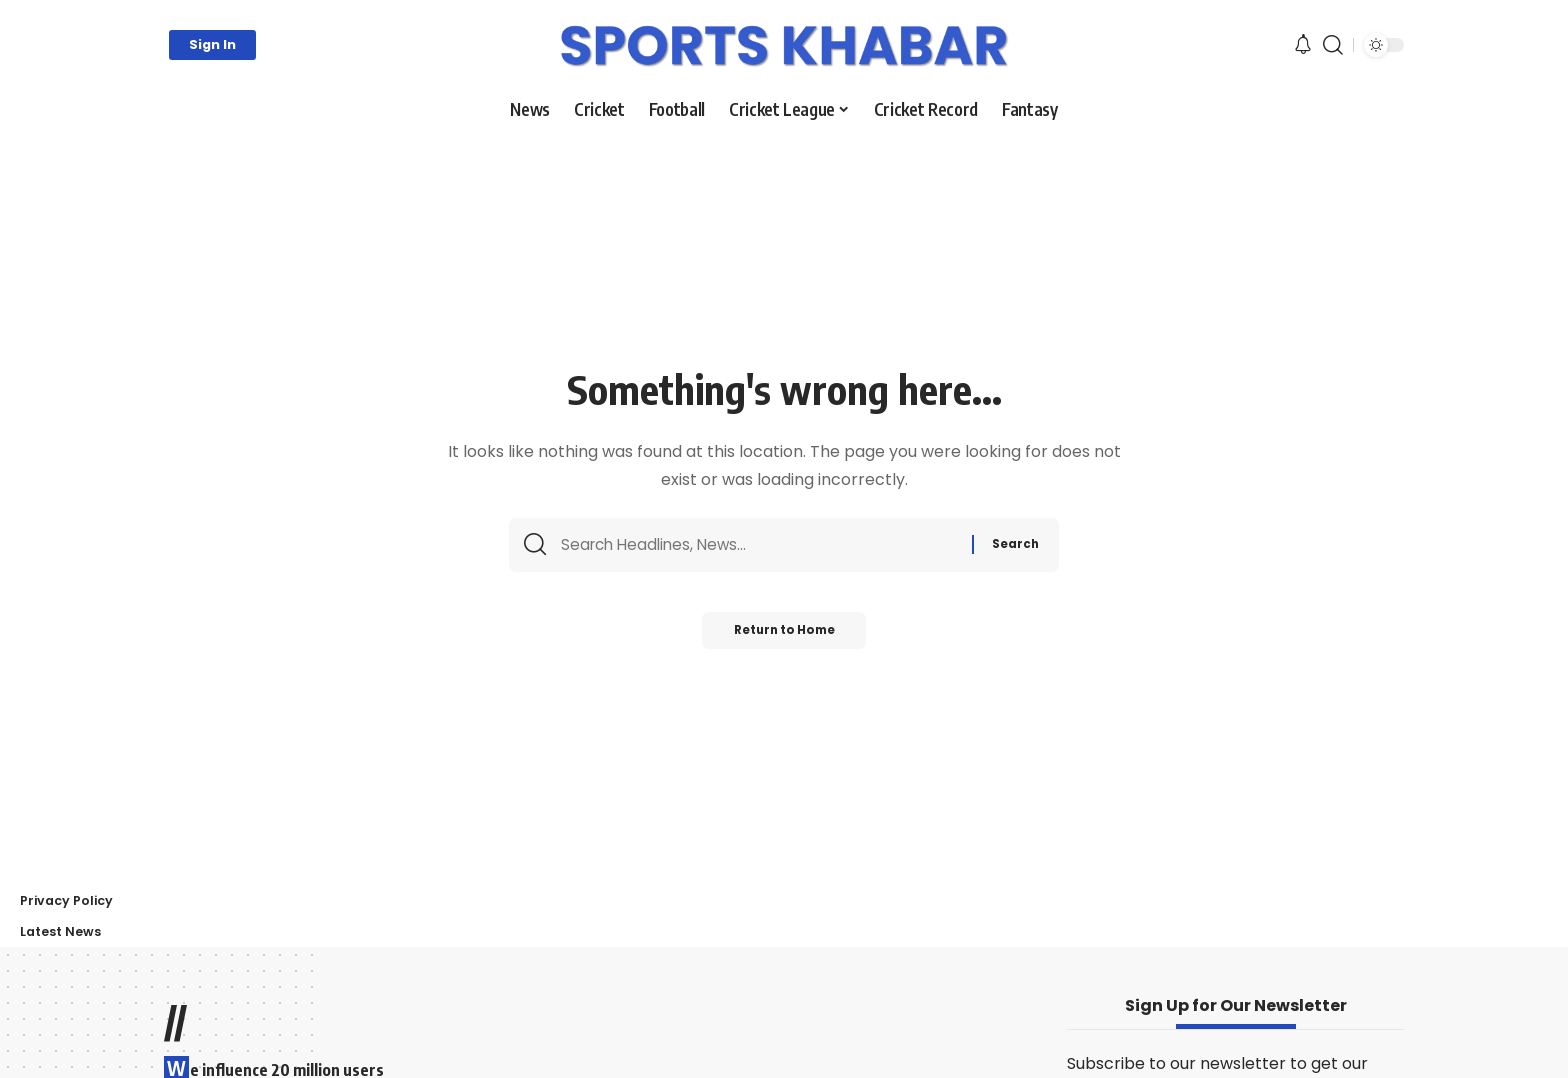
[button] (212, 45)
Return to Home (784, 636)
